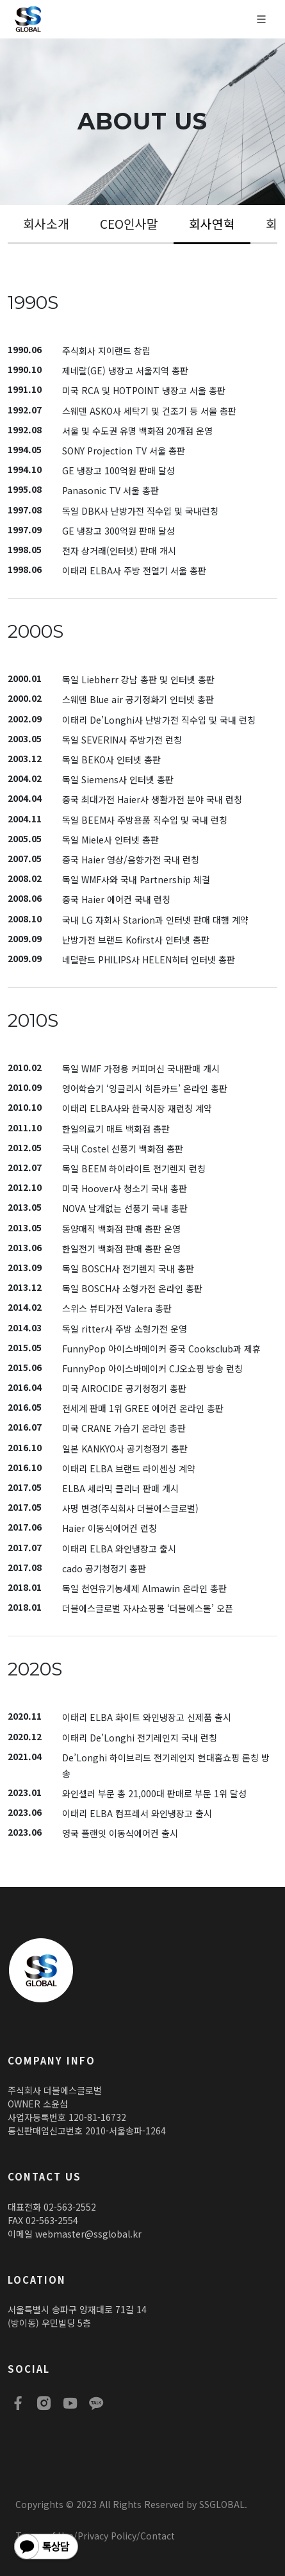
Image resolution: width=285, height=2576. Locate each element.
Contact (157, 2535)
